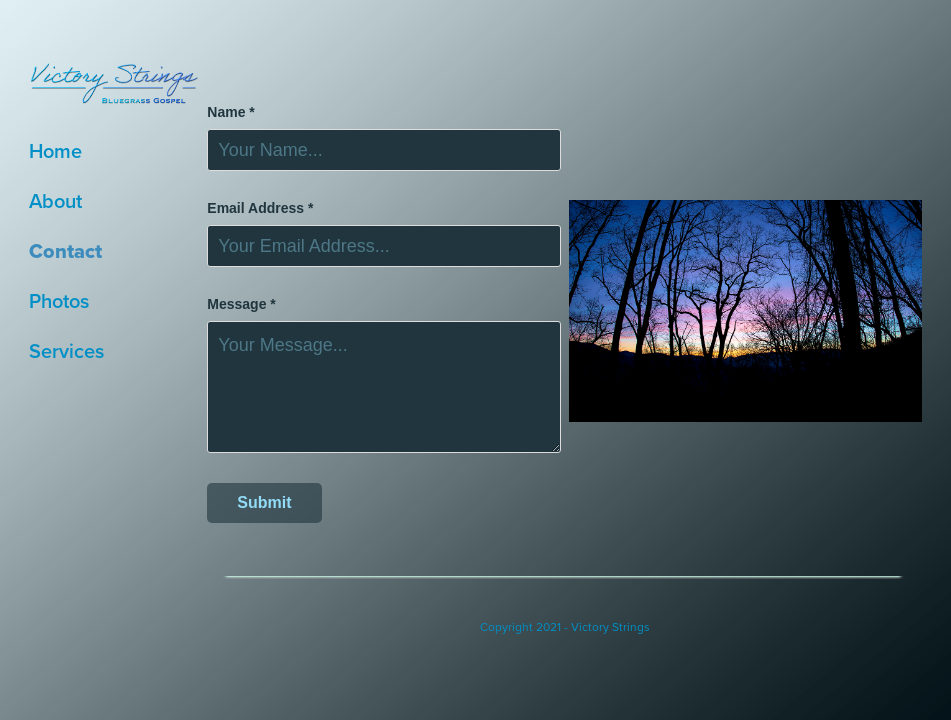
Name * (230, 112)
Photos (59, 300)
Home (55, 150)
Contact (65, 251)
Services (66, 350)
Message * (241, 304)
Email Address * (260, 208)
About (55, 200)
